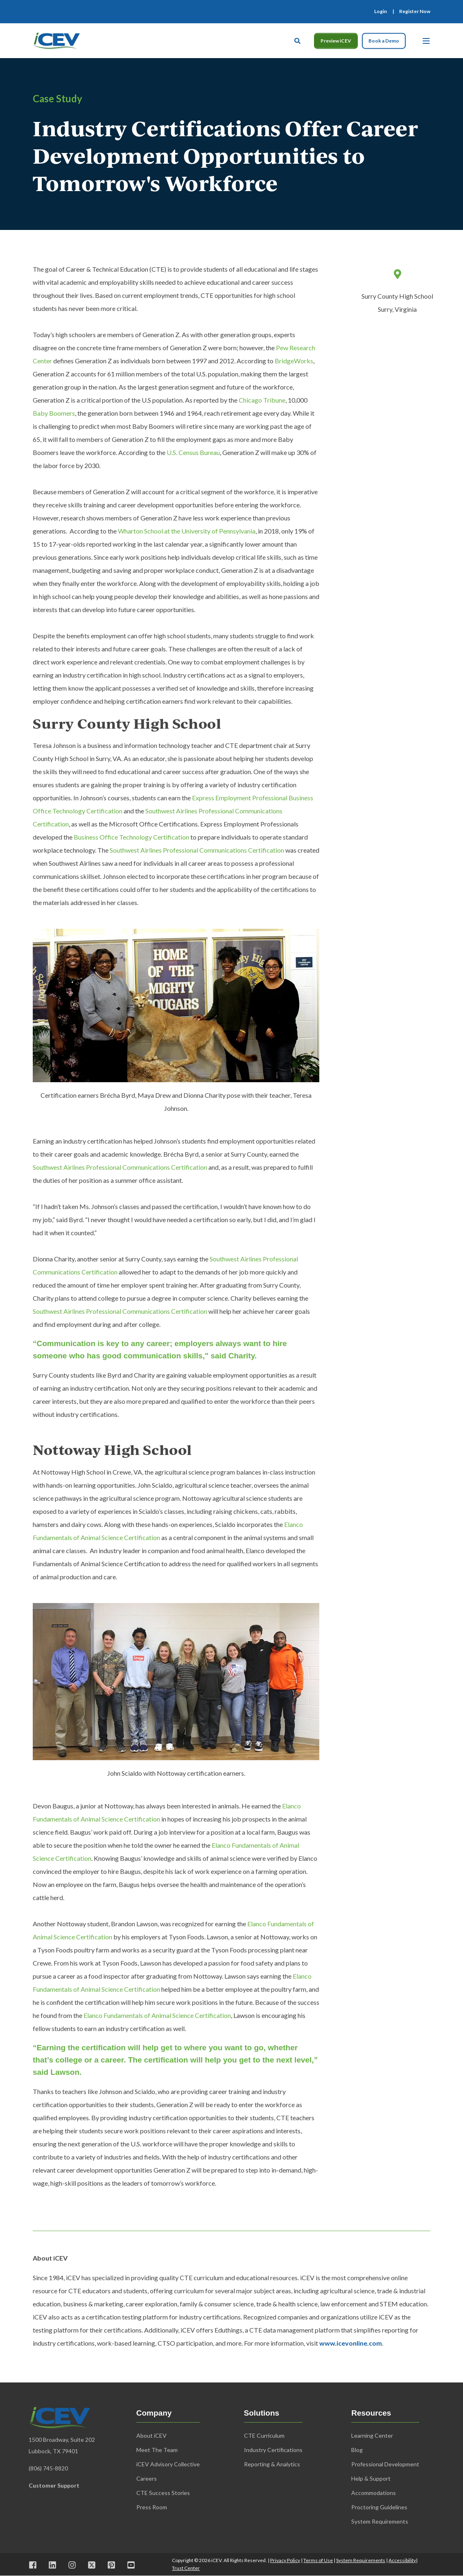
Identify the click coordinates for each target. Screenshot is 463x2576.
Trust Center (186, 2568)
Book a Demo (383, 41)
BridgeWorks (294, 361)
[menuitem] (380, 11)
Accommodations (373, 2492)
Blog (357, 2449)
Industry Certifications (273, 2449)
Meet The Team (157, 2449)
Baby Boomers (54, 413)
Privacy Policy (285, 2560)
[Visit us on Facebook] (36, 2565)
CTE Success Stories (163, 2492)
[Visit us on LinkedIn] (52, 2565)
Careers (146, 2478)
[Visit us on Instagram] (72, 2565)
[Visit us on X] (92, 2565)
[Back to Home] (56, 39)
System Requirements (360, 2560)
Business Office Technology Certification (131, 837)
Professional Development (385, 2464)
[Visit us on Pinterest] (111, 2565)
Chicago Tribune (262, 400)
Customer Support (54, 2485)
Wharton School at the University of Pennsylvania (186, 531)
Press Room (151, 2507)
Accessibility (402, 2560)
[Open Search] (298, 39)
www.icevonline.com (350, 2343)
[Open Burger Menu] (426, 41)
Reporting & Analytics (272, 2464)
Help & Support (371, 2478)
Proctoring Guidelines (379, 2507)
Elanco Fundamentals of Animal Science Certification (157, 2015)
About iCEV (151, 2435)
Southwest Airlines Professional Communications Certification (197, 850)
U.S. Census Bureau (193, 452)
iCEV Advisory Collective (168, 2464)
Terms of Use (318, 2560)
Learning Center (372, 2435)
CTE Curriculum (264, 2435)
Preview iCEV (336, 41)
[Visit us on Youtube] (128, 2565)
